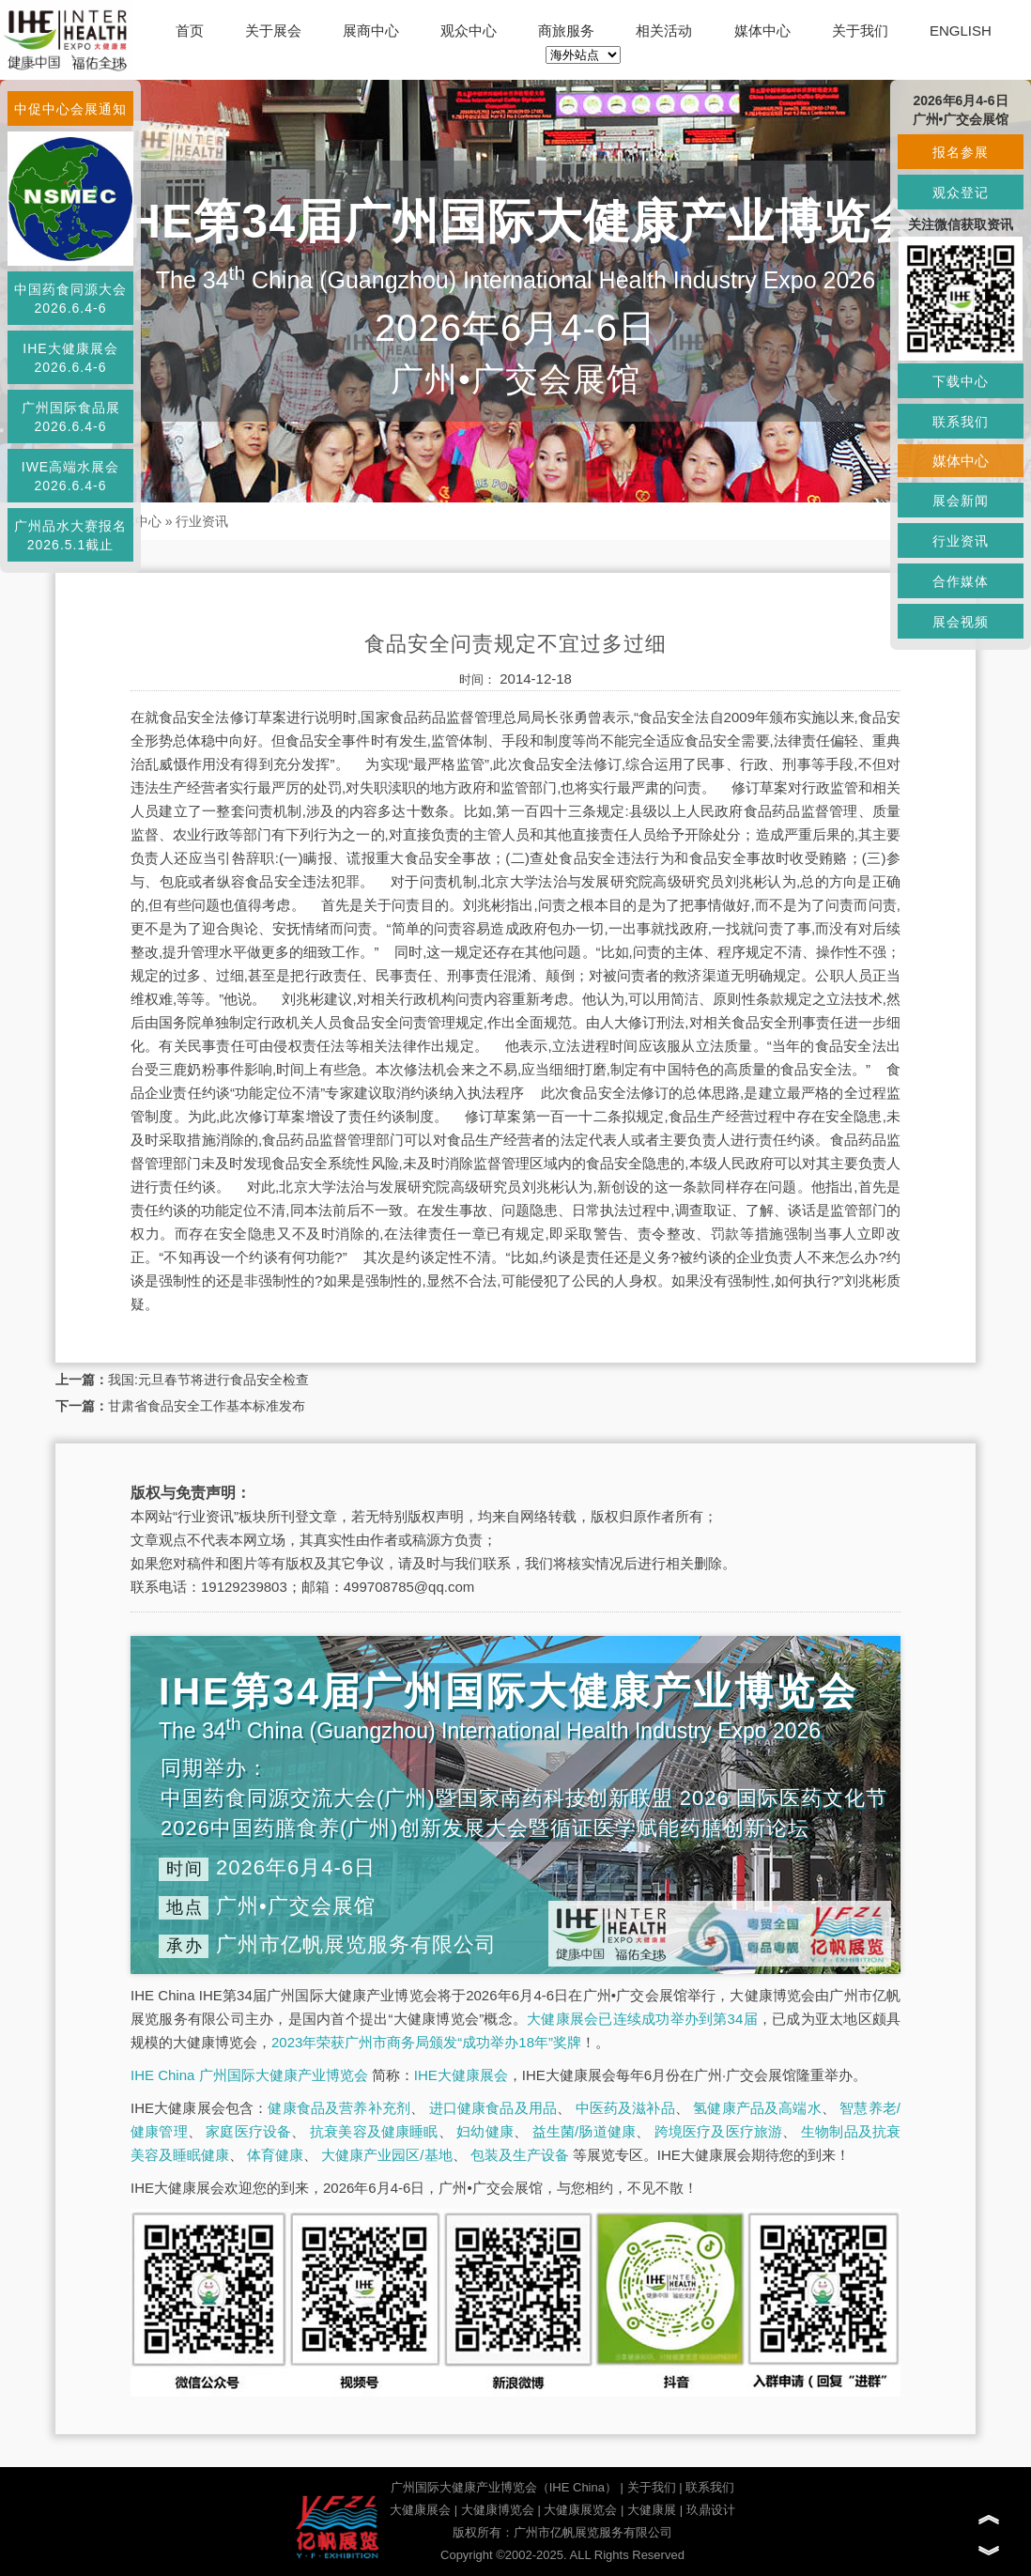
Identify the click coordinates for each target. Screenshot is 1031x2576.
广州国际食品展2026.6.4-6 (71, 417)
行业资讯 (202, 521)
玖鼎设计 (710, 2510)
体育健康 (275, 2155)
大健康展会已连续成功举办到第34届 (642, 2019)
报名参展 (960, 152)
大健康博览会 (497, 2510)
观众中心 (468, 31)
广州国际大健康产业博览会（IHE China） (504, 2487)
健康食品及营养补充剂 (339, 2108)
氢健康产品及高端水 (757, 2108)
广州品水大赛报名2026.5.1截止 (70, 535)
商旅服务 (566, 31)
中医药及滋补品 (625, 2108)
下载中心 (960, 381)
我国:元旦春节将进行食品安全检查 (208, 1379)
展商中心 (371, 31)
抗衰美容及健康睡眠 (374, 2131)
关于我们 (860, 31)
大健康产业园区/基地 (386, 2155)
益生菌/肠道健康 (584, 2131)
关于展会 (273, 31)
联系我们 (709, 2487)
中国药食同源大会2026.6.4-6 (70, 299)
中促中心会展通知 (70, 108)
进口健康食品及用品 (493, 2108)
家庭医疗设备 (248, 2131)
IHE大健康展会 (461, 2075)
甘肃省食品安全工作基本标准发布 (206, 1405)
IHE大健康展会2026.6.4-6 (70, 358)
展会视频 (960, 621)
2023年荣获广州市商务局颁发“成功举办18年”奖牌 (426, 2042)
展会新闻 (960, 500)
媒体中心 (762, 31)
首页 (190, 31)
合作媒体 (960, 581)
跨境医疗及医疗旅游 (718, 2131)
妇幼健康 (485, 2131)
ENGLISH (961, 31)
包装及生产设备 (519, 2155)
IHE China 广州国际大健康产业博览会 (249, 2075)
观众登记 (960, 192)
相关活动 (664, 31)
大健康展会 (420, 2510)
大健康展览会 (580, 2510)
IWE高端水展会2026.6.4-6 (70, 476)
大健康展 (651, 2510)
